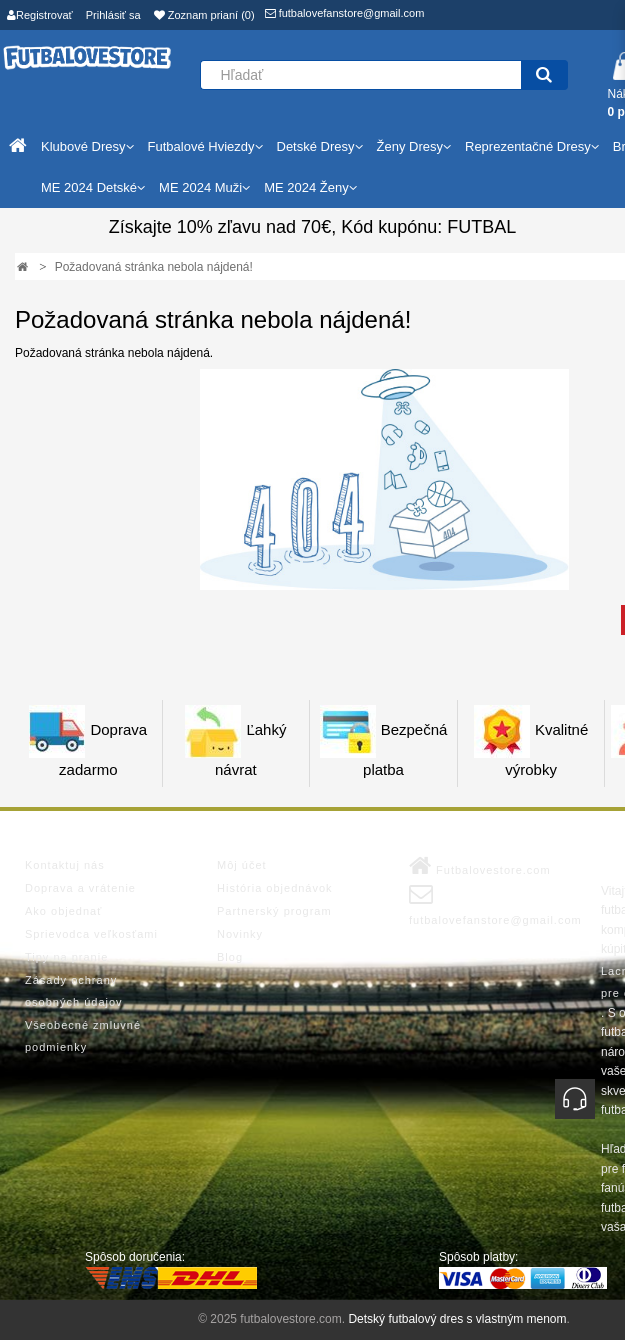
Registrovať (40, 15)
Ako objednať (63, 911)
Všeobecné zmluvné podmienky (83, 1036)
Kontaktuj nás (65, 865)
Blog (230, 957)
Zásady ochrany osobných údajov (74, 991)
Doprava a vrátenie (80, 888)
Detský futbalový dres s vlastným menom (457, 1319)
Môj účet (242, 865)
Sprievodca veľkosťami (91, 934)
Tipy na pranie (66, 957)
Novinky (240, 934)
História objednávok (275, 888)
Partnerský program (274, 911)
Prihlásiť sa (113, 15)
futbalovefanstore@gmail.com (345, 13)
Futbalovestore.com (480, 866)
